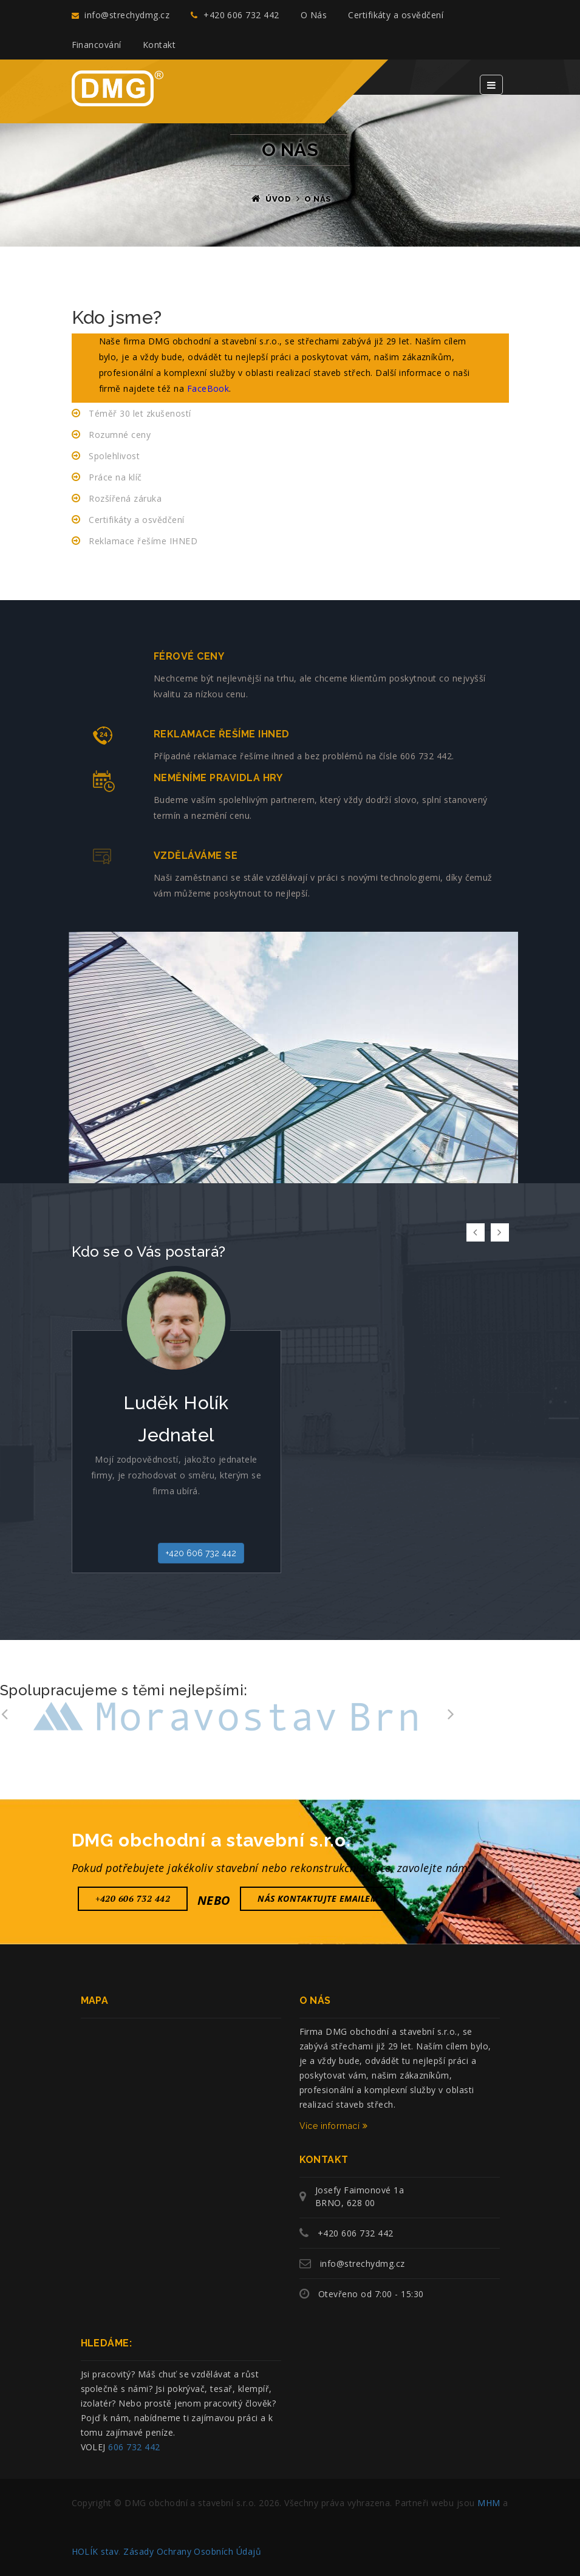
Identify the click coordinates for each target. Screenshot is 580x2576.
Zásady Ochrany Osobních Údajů (192, 2551)
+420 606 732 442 (235, 15)
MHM (488, 2503)
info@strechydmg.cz (121, 15)
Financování (96, 44)
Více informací (333, 2126)
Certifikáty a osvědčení (395, 15)
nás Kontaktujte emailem (318, 1898)
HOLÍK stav (95, 2551)
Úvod (278, 198)
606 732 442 (134, 2447)
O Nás (314, 15)
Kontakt (159, 44)
